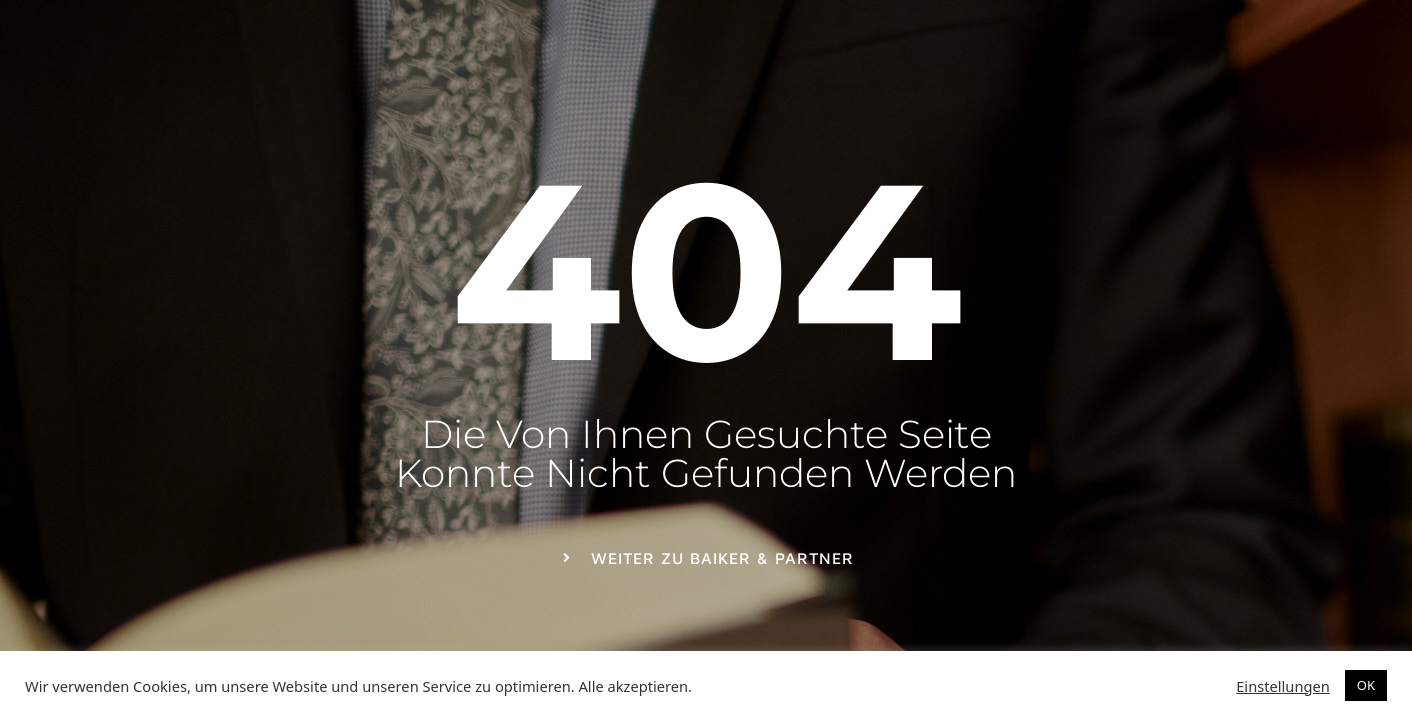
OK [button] (1366, 685)
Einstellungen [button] (1283, 686)
